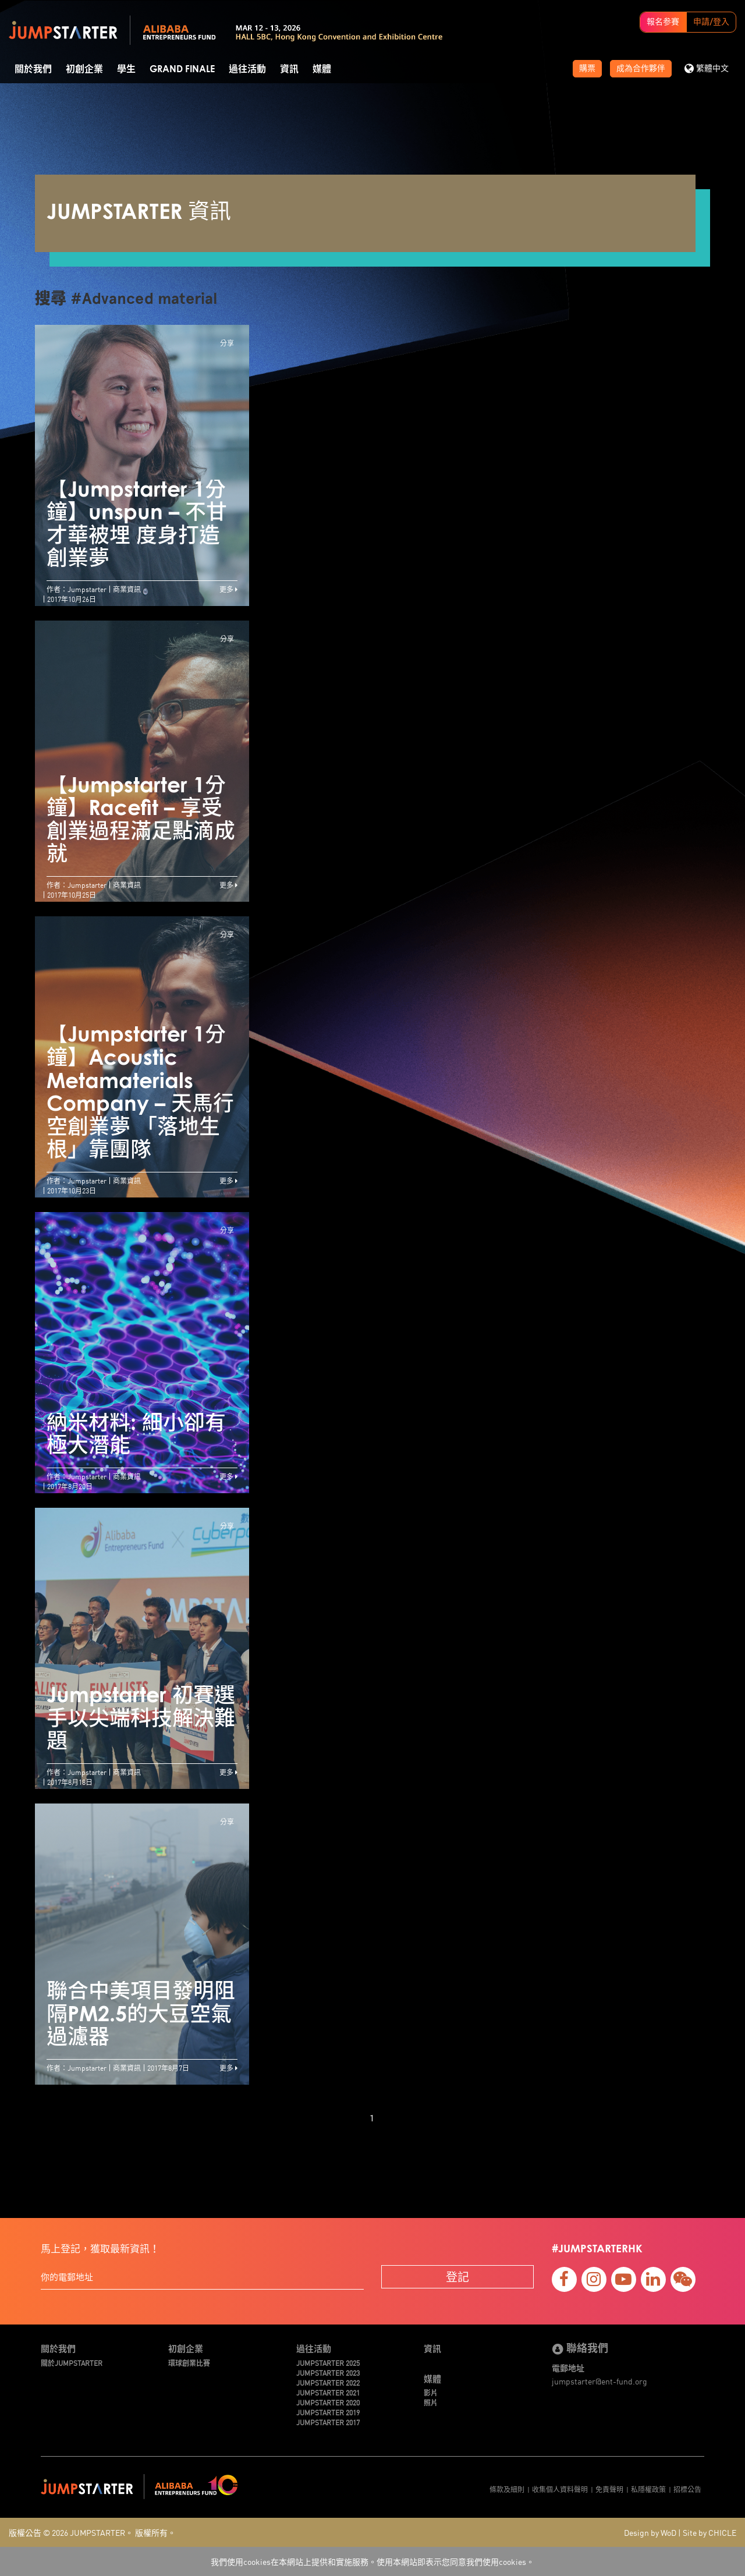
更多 (228, 589)
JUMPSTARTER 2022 (328, 2382)
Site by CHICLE (709, 2532)
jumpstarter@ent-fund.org (599, 2381)
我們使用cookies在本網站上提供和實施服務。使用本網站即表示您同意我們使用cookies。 (372, 2561)
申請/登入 (711, 22)
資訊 (289, 69)
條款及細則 (506, 2489)
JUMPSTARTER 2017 (328, 2422)
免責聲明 (609, 2489)
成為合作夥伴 (640, 69)
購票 (587, 69)
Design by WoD (650, 2532)
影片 (431, 2392)
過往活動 (247, 69)
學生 (126, 69)
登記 (457, 2276)
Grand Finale (182, 69)
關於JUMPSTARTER (71, 2363)
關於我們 (33, 69)
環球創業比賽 (189, 2363)
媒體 (322, 69)
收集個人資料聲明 (560, 2489)
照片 (431, 2402)
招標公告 (687, 2489)
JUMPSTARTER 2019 (328, 2412)
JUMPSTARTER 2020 (328, 2402)
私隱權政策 (648, 2489)
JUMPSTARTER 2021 (328, 2392)
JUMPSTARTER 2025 (328, 2363)
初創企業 (84, 69)
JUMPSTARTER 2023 (328, 2372)
